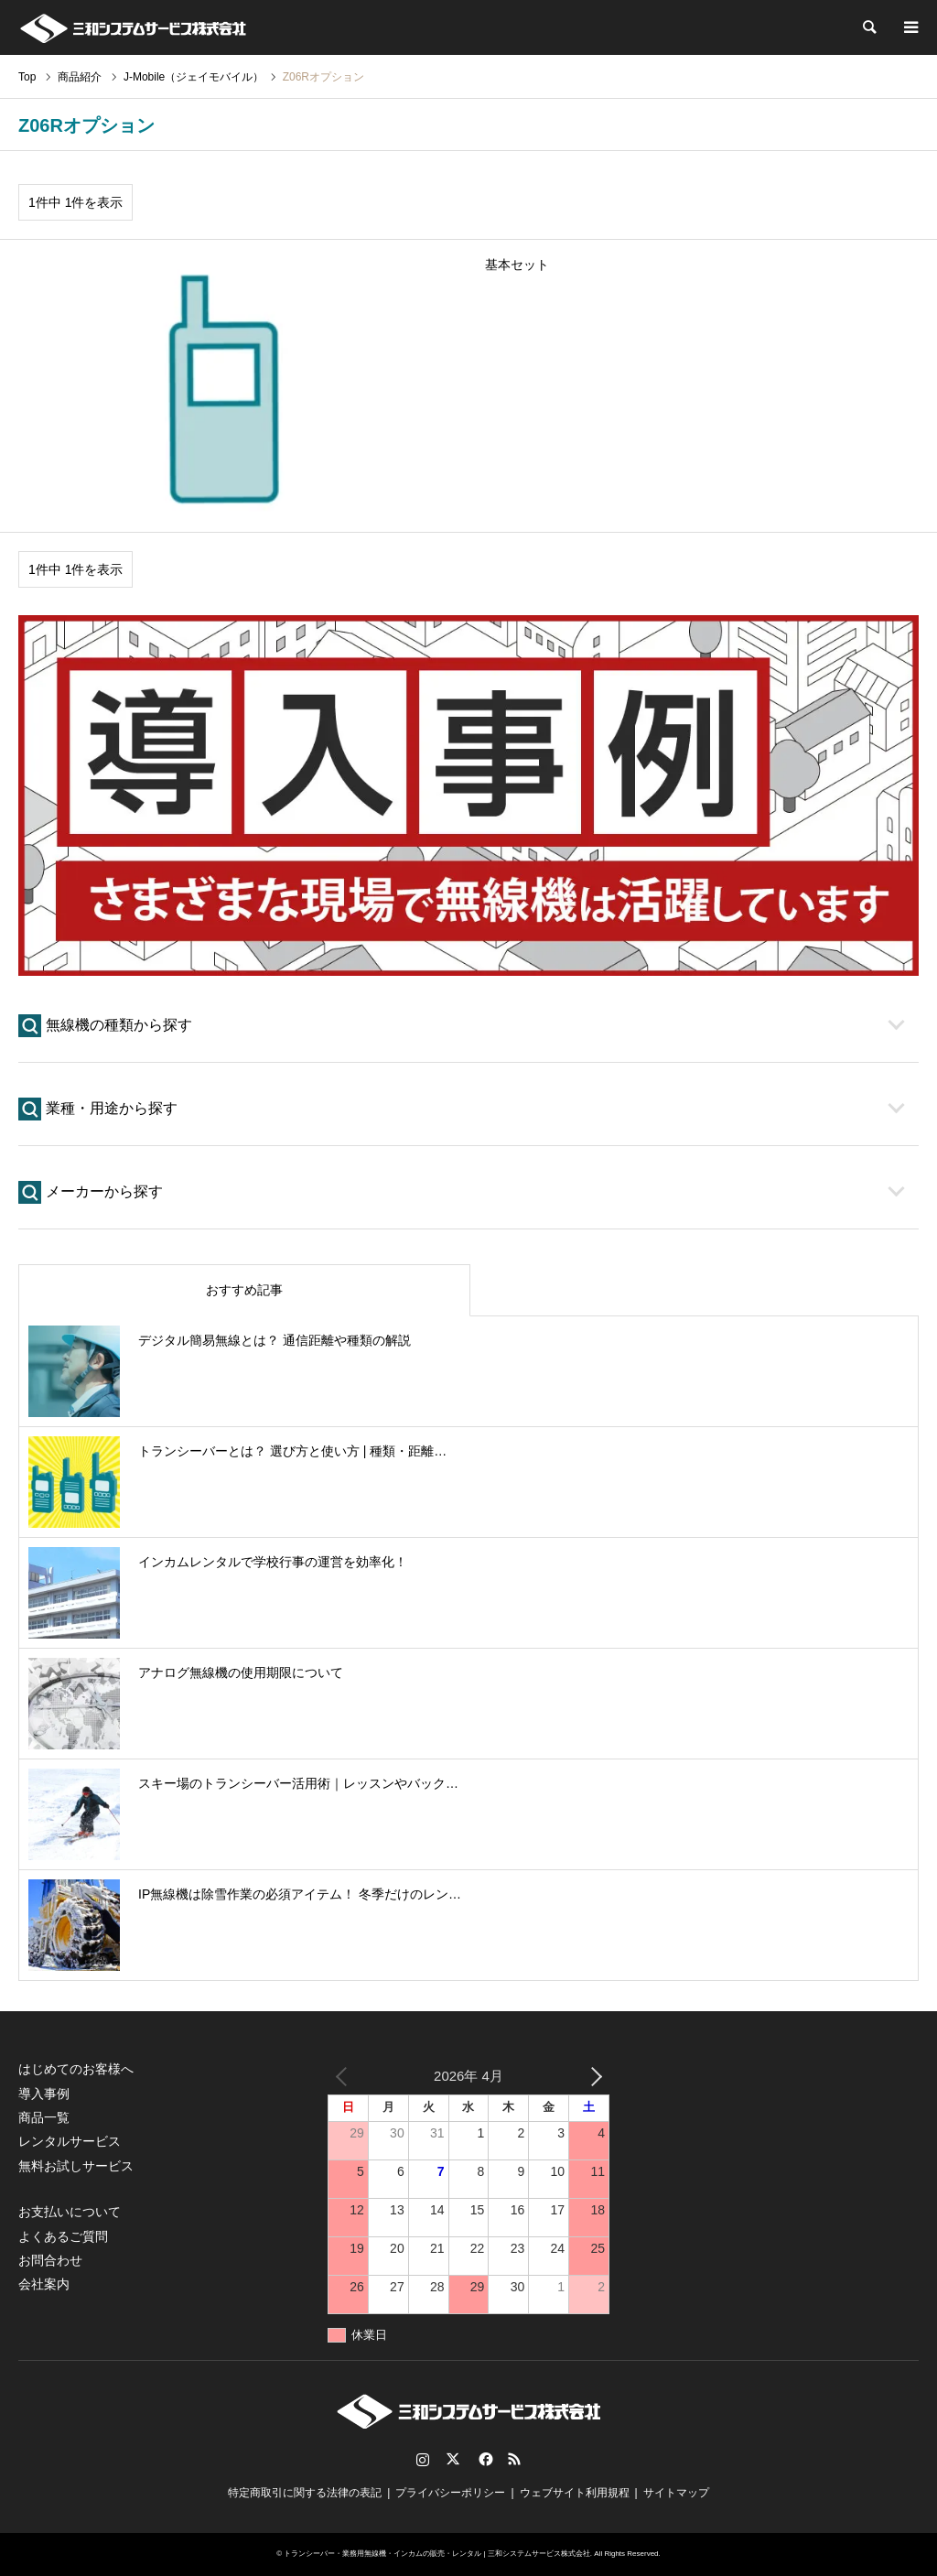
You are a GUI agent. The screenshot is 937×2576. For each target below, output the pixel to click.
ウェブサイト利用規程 (575, 2492)
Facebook (484, 2458)
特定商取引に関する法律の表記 (305, 2492)
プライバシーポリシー (450, 2492)
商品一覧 (44, 2117)
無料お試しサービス (76, 2166)
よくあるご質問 (63, 2236)
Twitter (453, 2458)
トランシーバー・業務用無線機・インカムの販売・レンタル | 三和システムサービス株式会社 (437, 2553)
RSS (514, 2458)
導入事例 (44, 2093)
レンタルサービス (69, 2141)
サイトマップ (676, 2492)
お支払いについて (69, 2211)
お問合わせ (50, 2260)
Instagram (422, 2458)
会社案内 (44, 2284)
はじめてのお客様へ (76, 2069)
